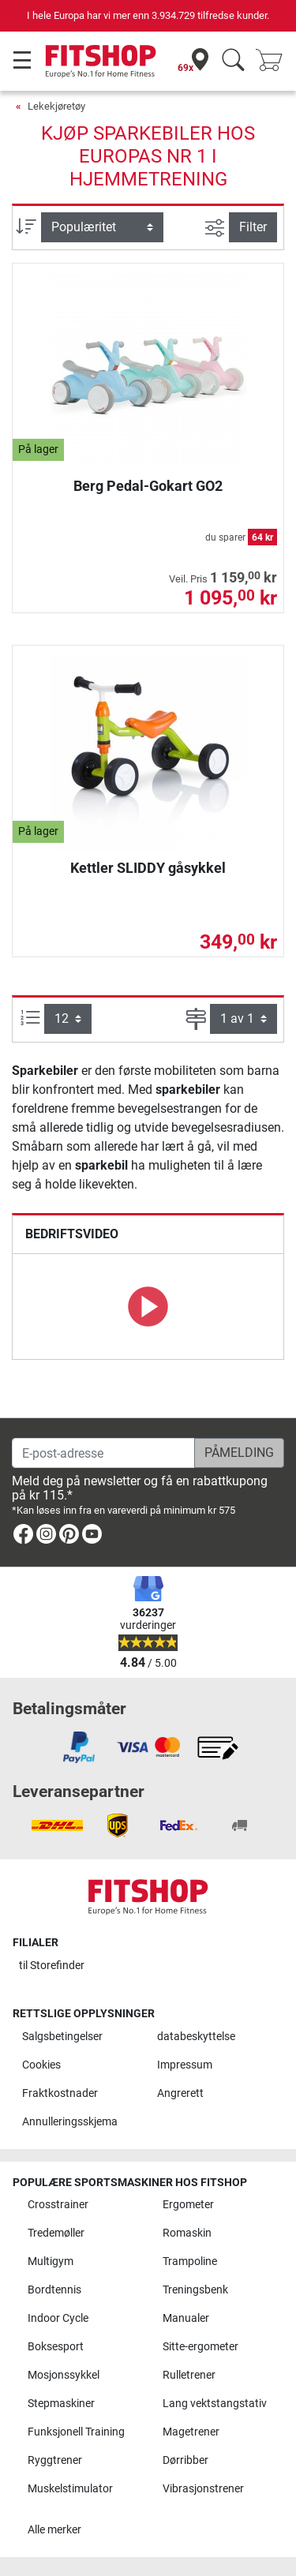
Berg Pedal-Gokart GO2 (148, 485)
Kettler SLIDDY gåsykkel (148, 867)
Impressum (184, 2065)
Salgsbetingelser (62, 2036)
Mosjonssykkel (63, 2375)
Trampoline (190, 2261)
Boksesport (56, 2346)
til (51, 1965)
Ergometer (188, 2204)
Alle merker (54, 2530)
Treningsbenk (195, 2290)
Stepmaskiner (61, 2403)
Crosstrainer (58, 2204)
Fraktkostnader (60, 2093)
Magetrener (191, 2432)
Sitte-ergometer (200, 2346)
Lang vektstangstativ (215, 2403)
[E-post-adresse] (103, 1453)
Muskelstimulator (70, 2489)
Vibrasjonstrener (203, 2489)
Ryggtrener (55, 2460)
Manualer (186, 2318)
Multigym (50, 2261)
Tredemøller (56, 2233)
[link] (23, 1537)
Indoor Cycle (58, 2318)
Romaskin (187, 2233)
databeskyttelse (196, 2036)
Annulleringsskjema (70, 2122)
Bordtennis (54, 2290)
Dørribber (185, 2460)
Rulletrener (189, 2375)
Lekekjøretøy (56, 106)
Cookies (41, 2065)
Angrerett (180, 2093)
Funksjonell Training (76, 2432)
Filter (253, 226)
